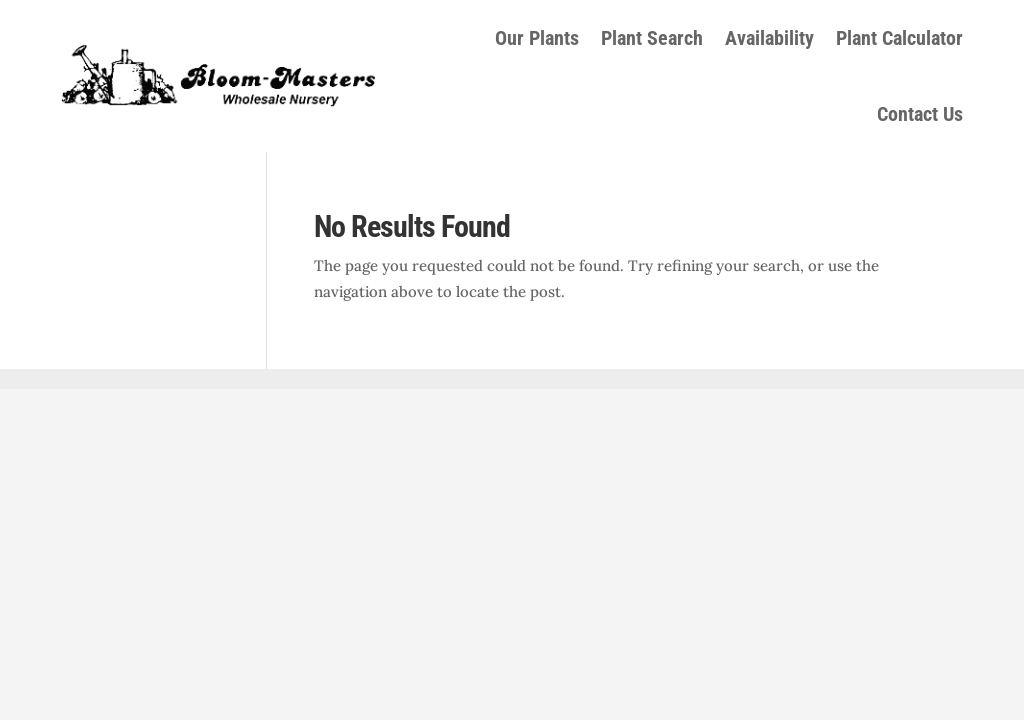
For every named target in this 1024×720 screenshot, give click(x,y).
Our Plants (537, 38)
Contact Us (920, 114)
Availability (769, 38)
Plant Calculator (899, 38)
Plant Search (652, 38)
